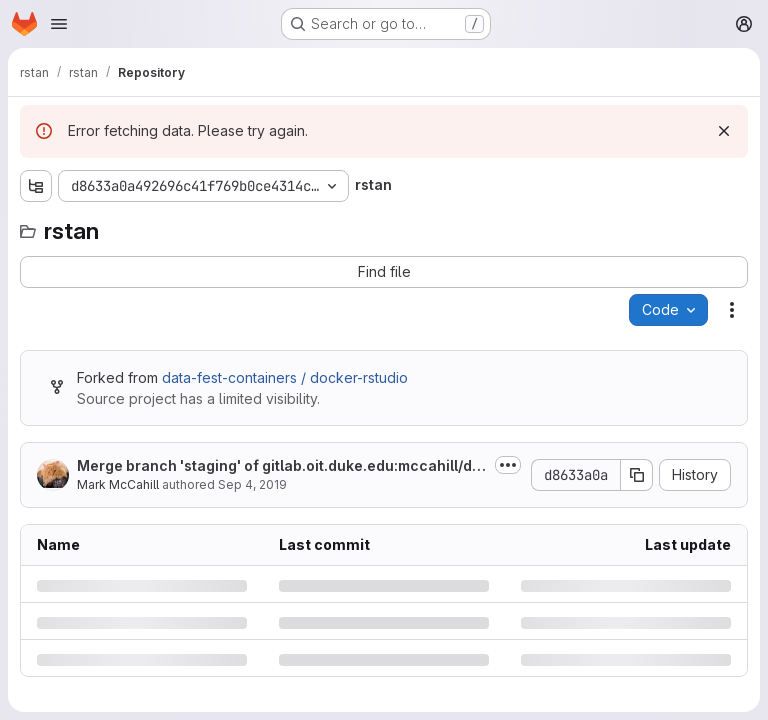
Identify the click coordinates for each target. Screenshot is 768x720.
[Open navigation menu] (59, 24)
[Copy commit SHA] (637, 475)
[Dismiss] (724, 131)
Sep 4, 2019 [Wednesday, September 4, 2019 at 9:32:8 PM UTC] (252, 484)
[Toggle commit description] (508, 465)
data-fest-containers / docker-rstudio (285, 377)
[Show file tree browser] (36, 186)
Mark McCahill (118, 484)
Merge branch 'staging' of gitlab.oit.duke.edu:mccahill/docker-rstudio (279, 466)
